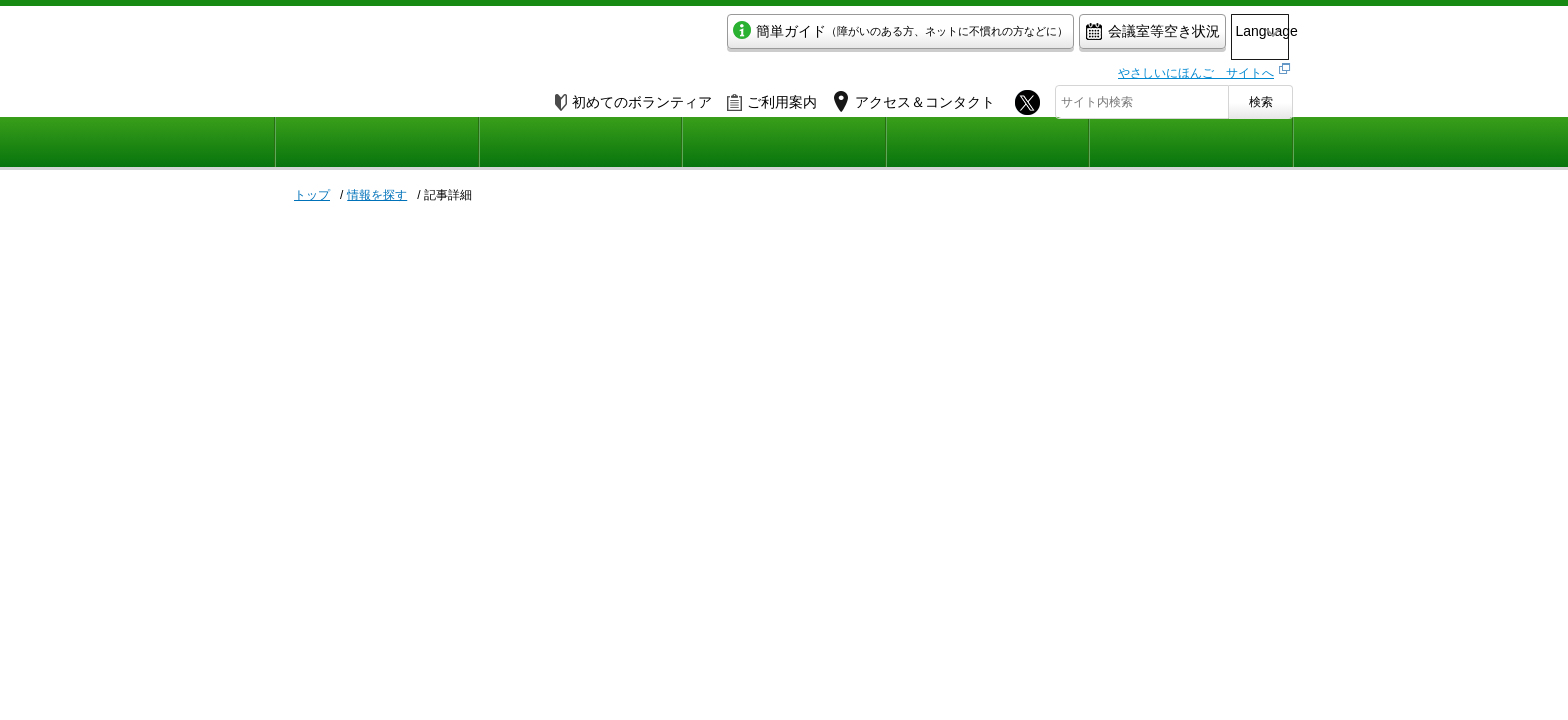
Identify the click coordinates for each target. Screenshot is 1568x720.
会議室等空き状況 (1069, 36)
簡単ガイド (817, 36)
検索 (1261, 97)
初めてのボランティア (633, 97)
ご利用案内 (772, 97)
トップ (312, 195)
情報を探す (377, 195)
